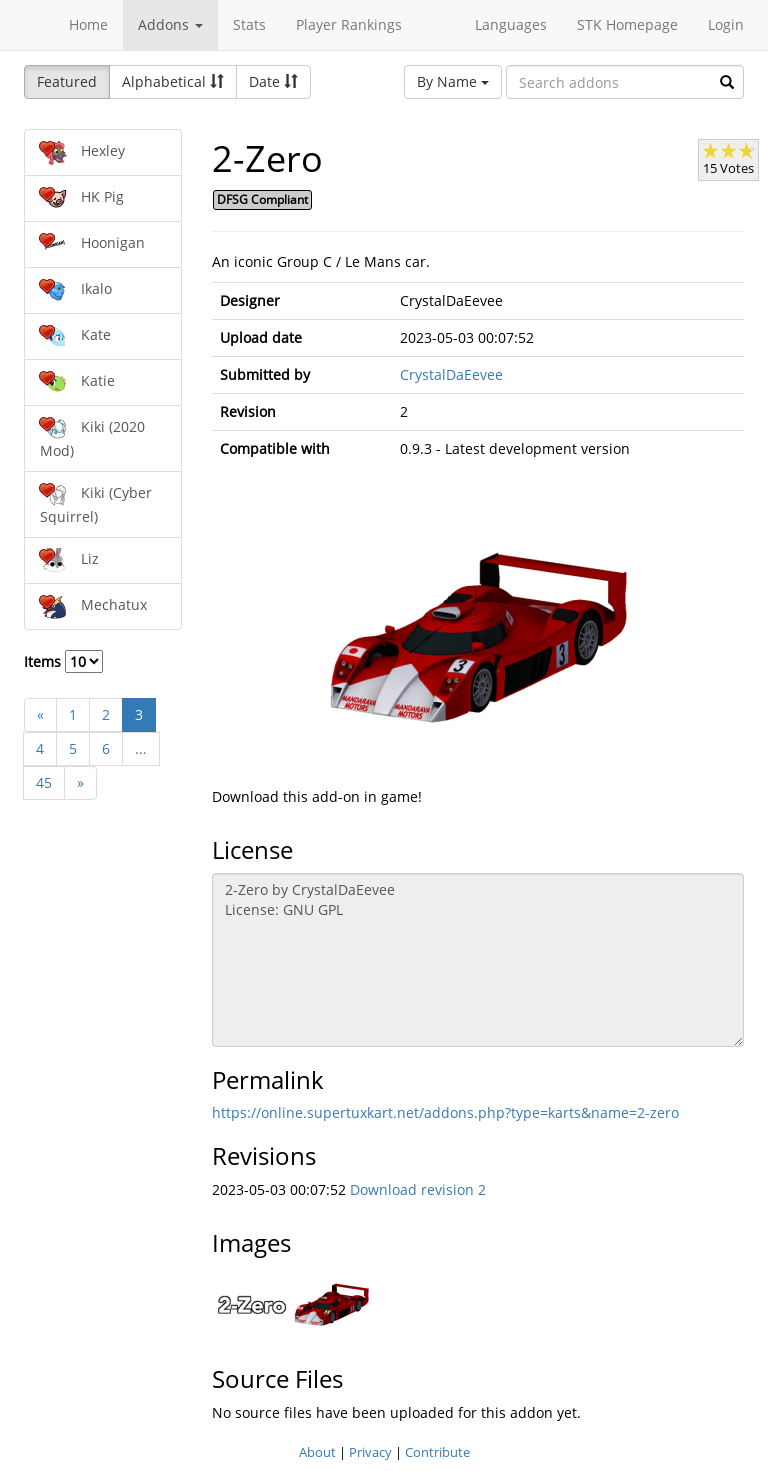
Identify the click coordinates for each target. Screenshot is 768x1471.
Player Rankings (349, 24)
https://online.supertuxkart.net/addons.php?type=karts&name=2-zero (445, 1112)
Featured (67, 81)
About (317, 1452)
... (141, 748)
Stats (249, 24)
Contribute (437, 1452)
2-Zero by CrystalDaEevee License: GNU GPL (478, 960)
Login (726, 24)
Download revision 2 (418, 1189)
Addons (170, 24)
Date (273, 81)
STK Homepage (627, 24)
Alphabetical (173, 81)
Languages (511, 24)
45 (44, 782)
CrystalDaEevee (451, 374)
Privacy (370, 1452)
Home (88, 24)
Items (63, 661)
